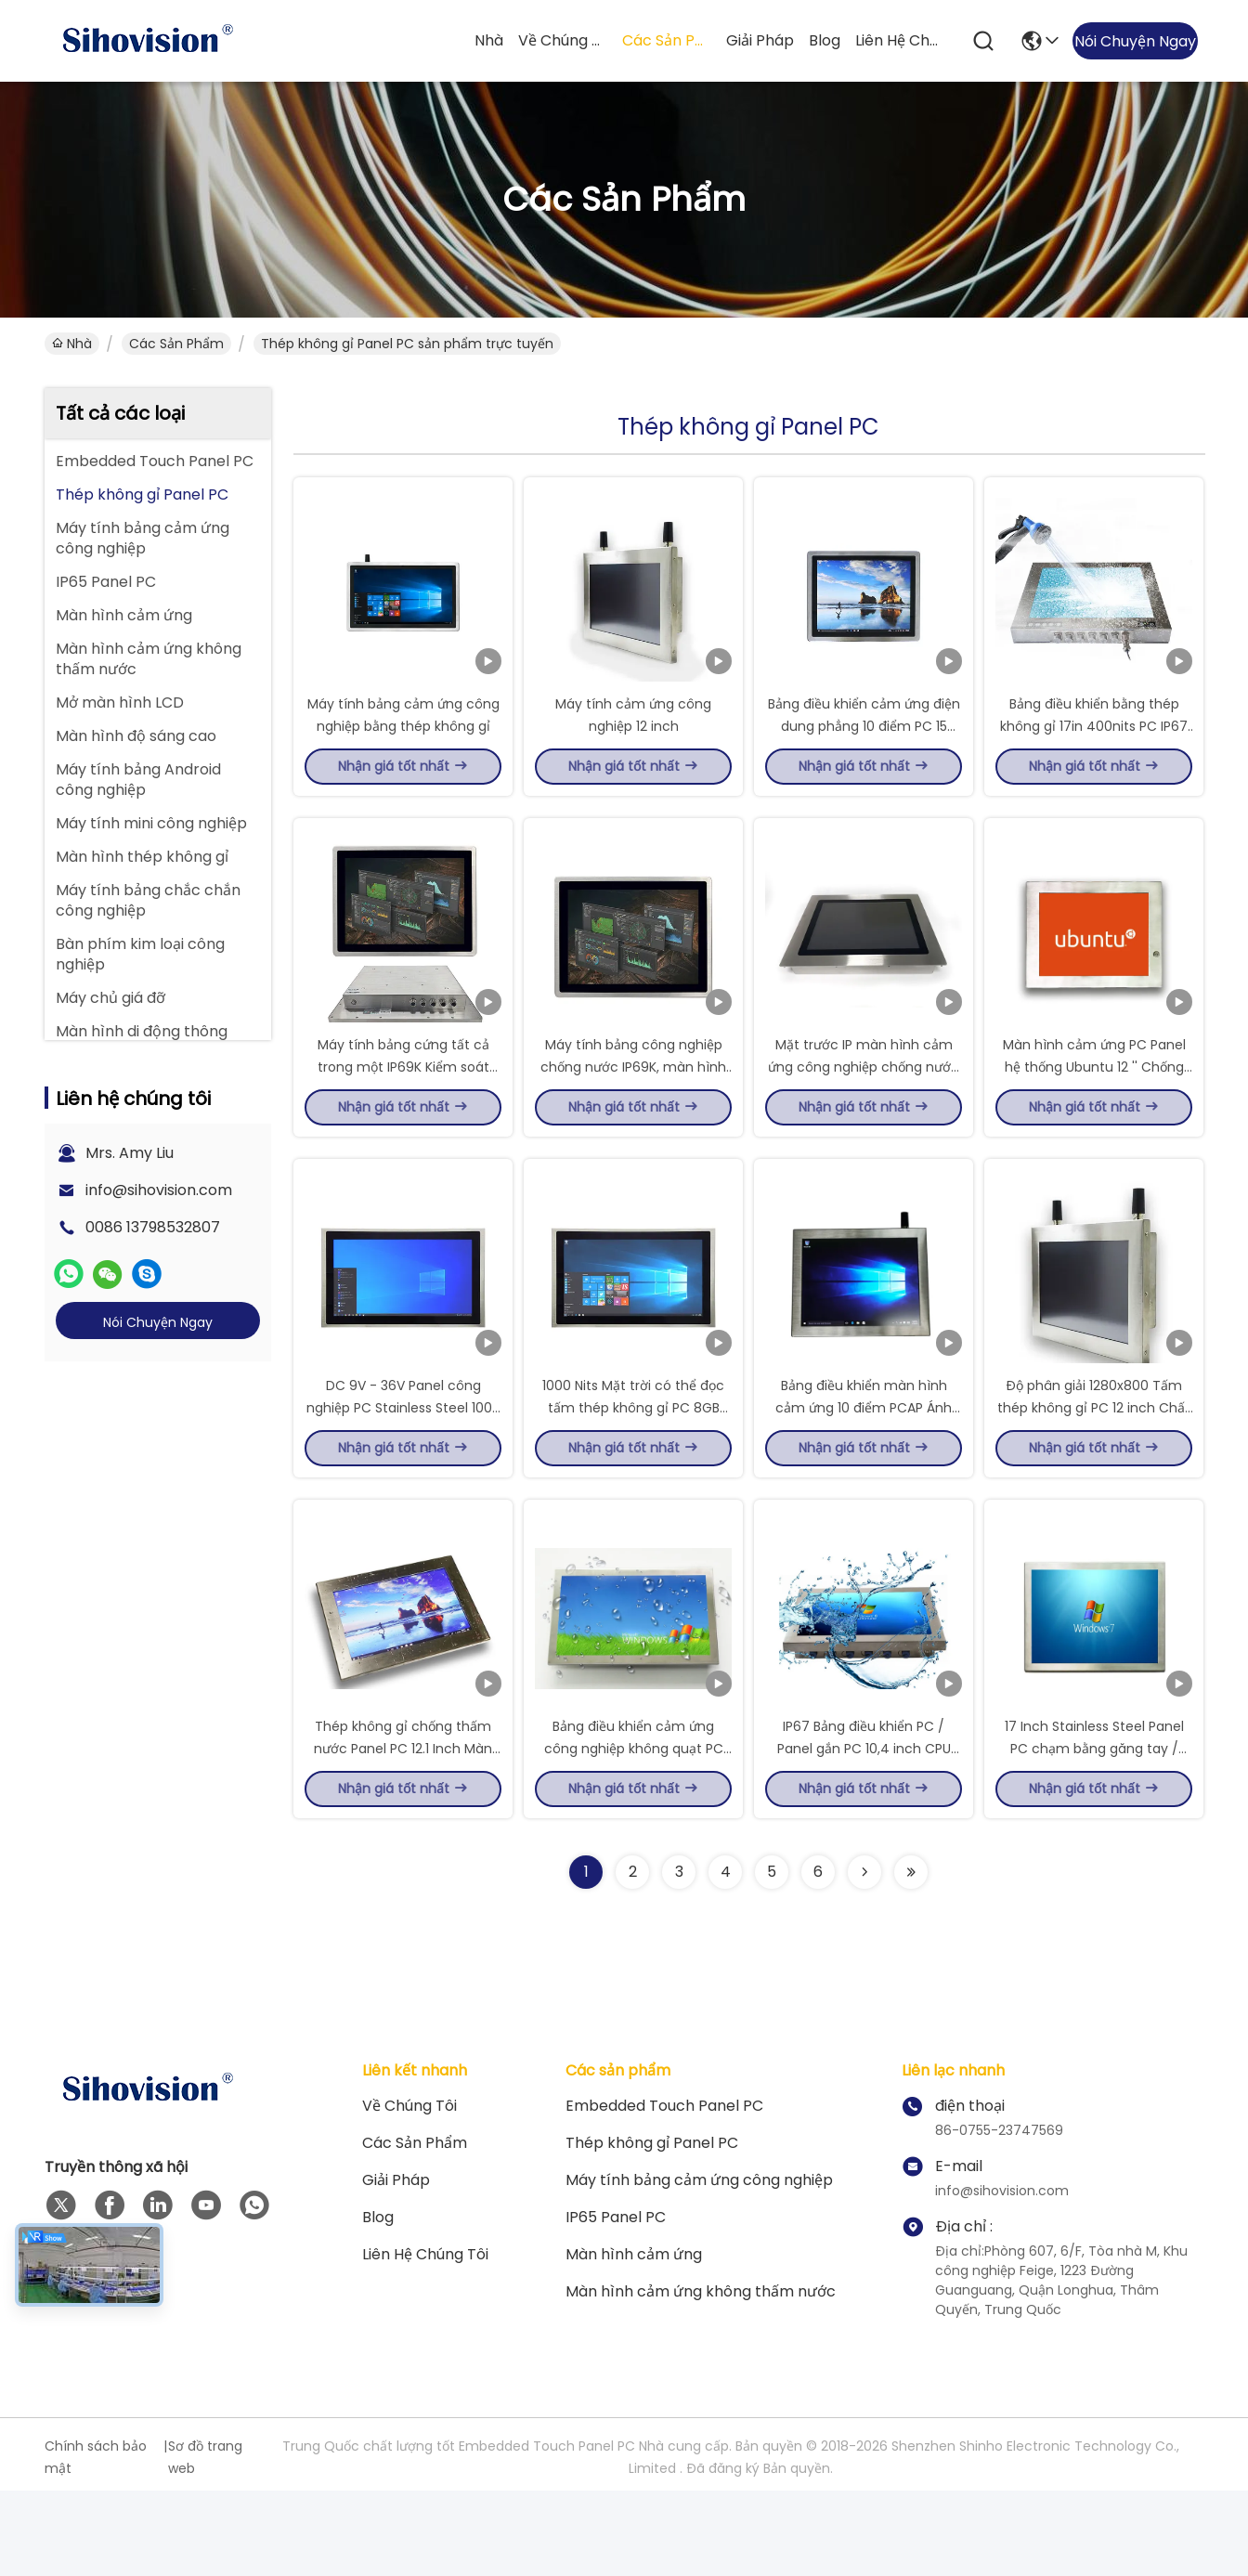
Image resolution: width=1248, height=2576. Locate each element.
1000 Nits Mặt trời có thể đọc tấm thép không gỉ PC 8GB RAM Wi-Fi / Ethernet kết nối (633, 1471)
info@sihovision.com (158, 1190)
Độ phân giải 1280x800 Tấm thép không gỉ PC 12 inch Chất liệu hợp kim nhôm (1093, 1471)
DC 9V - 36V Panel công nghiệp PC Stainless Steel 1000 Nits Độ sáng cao (403, 1471)
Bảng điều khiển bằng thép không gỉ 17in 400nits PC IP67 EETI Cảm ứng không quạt (1094, 746)
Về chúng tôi (562, 40)
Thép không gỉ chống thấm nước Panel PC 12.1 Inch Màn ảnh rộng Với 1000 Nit (403, 1833)
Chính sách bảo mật (96, 2542)
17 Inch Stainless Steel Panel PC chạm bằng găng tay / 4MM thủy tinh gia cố (1094, 1833)
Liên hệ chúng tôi (899, 40)
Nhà (488, 40)
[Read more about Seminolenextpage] (864, 1957)
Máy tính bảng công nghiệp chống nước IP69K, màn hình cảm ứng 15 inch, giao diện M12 (634, 1108)
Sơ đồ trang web (205, 2542)
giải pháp (760, 40)
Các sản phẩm (666, 40)
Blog (824, 40)
